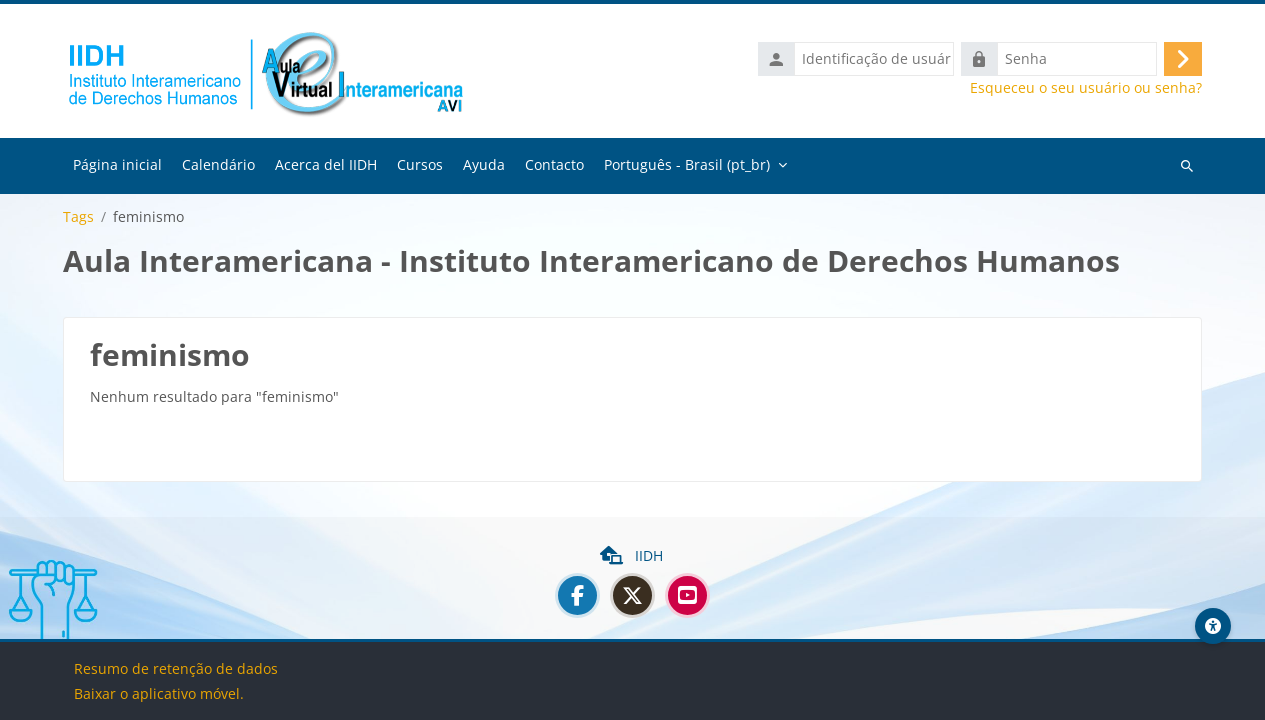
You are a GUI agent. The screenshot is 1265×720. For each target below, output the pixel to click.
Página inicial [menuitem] (117, 164)
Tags (78, 217)
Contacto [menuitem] (554, 164)
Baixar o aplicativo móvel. (159, 693)
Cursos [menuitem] (420, 164)
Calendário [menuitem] (218, 164)
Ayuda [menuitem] (484, 164)
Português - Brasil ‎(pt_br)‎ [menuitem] (687, 164)
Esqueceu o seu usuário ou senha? (1086, 88)
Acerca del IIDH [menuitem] (326, 164)
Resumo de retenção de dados (176, 668)
